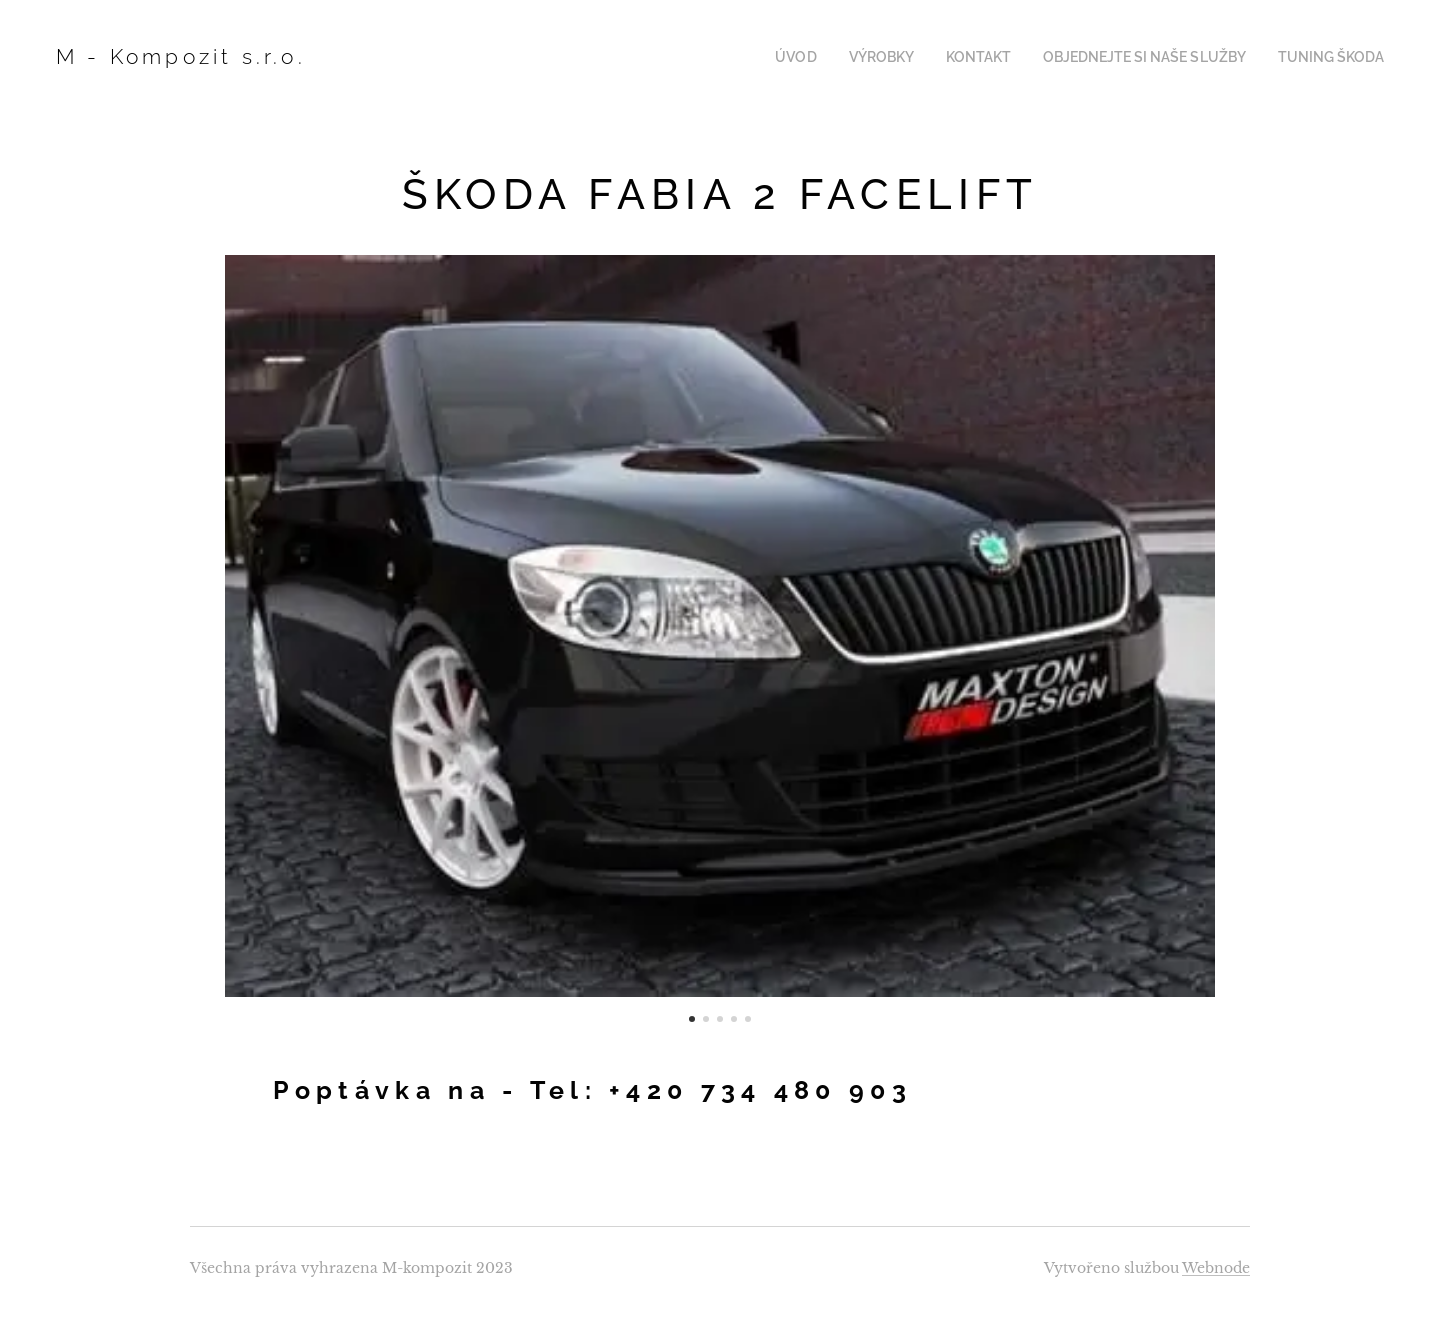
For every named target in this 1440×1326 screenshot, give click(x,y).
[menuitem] (831, 57)
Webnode (1216, 1268)
